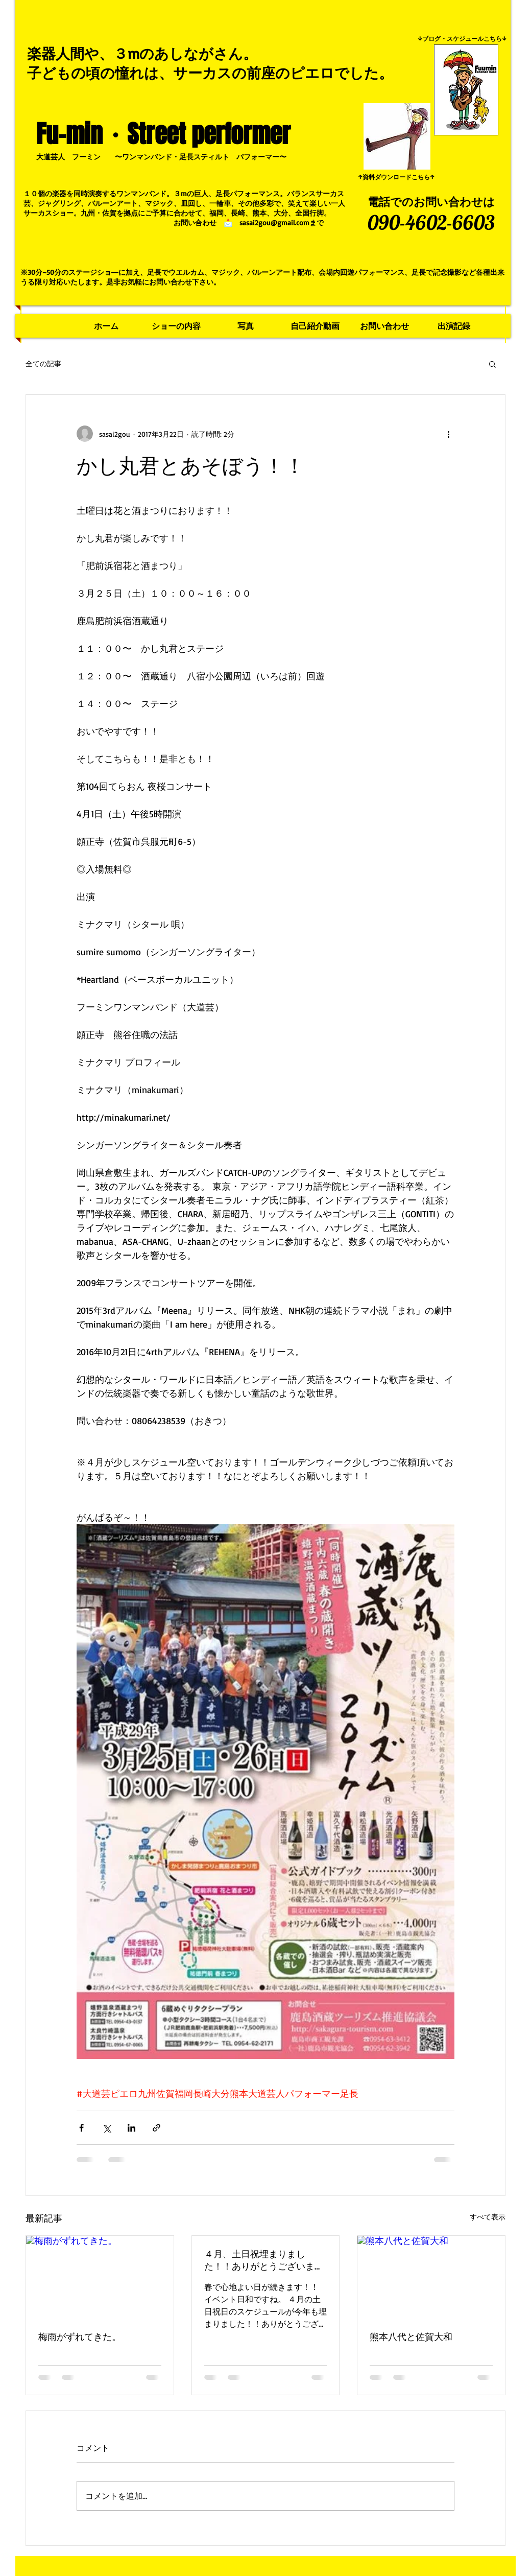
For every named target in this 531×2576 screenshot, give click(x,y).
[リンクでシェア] (156, 2128)
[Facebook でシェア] (81, 2128)
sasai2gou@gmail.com (274, 222)
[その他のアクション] (448, 434)
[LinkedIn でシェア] (131, 2128)
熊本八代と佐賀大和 (411, 2336)
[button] (492, 364)
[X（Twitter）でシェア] (106, 2128)
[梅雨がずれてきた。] (100, 2277)
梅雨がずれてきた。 (79, 2336)
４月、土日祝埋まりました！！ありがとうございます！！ (259, 2260)
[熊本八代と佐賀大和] (431, 2277)
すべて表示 (487, 2216)
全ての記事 (43, 363)
